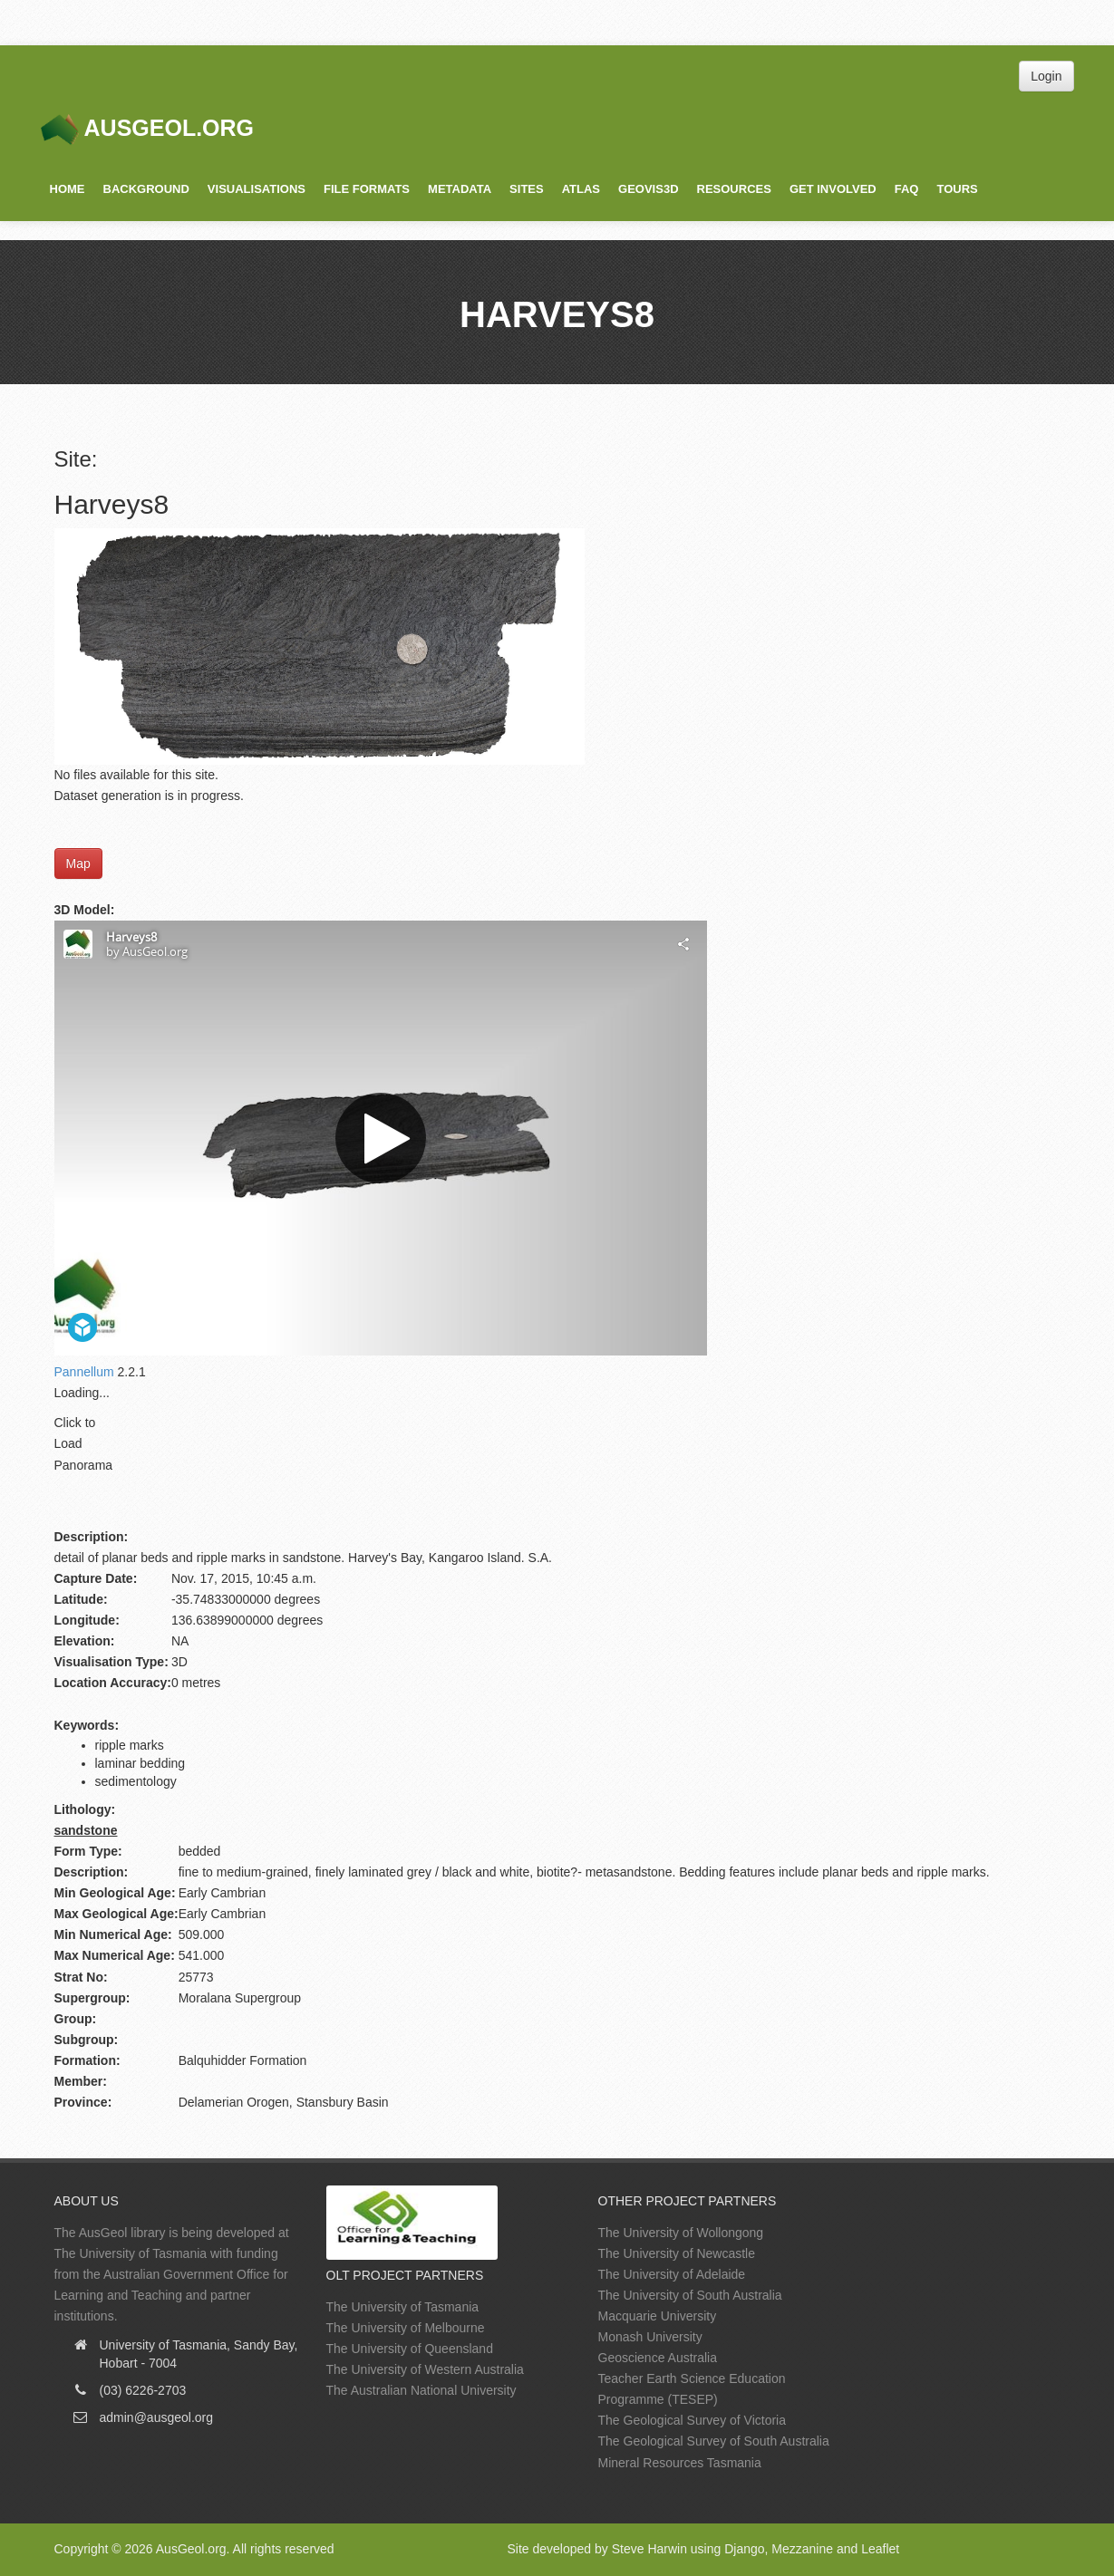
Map (78, 863)
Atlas (581, 189)
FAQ (907, 189)
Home (67, 189)
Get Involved (833, 189)
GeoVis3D (648, 189)
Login (1046, 76)
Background (146, 189)
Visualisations (256, 189)
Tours (956, 189)
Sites (526, 189)
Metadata (459, 189)
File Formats (367, 189)
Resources (734, 189)
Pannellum (84, 1372)
